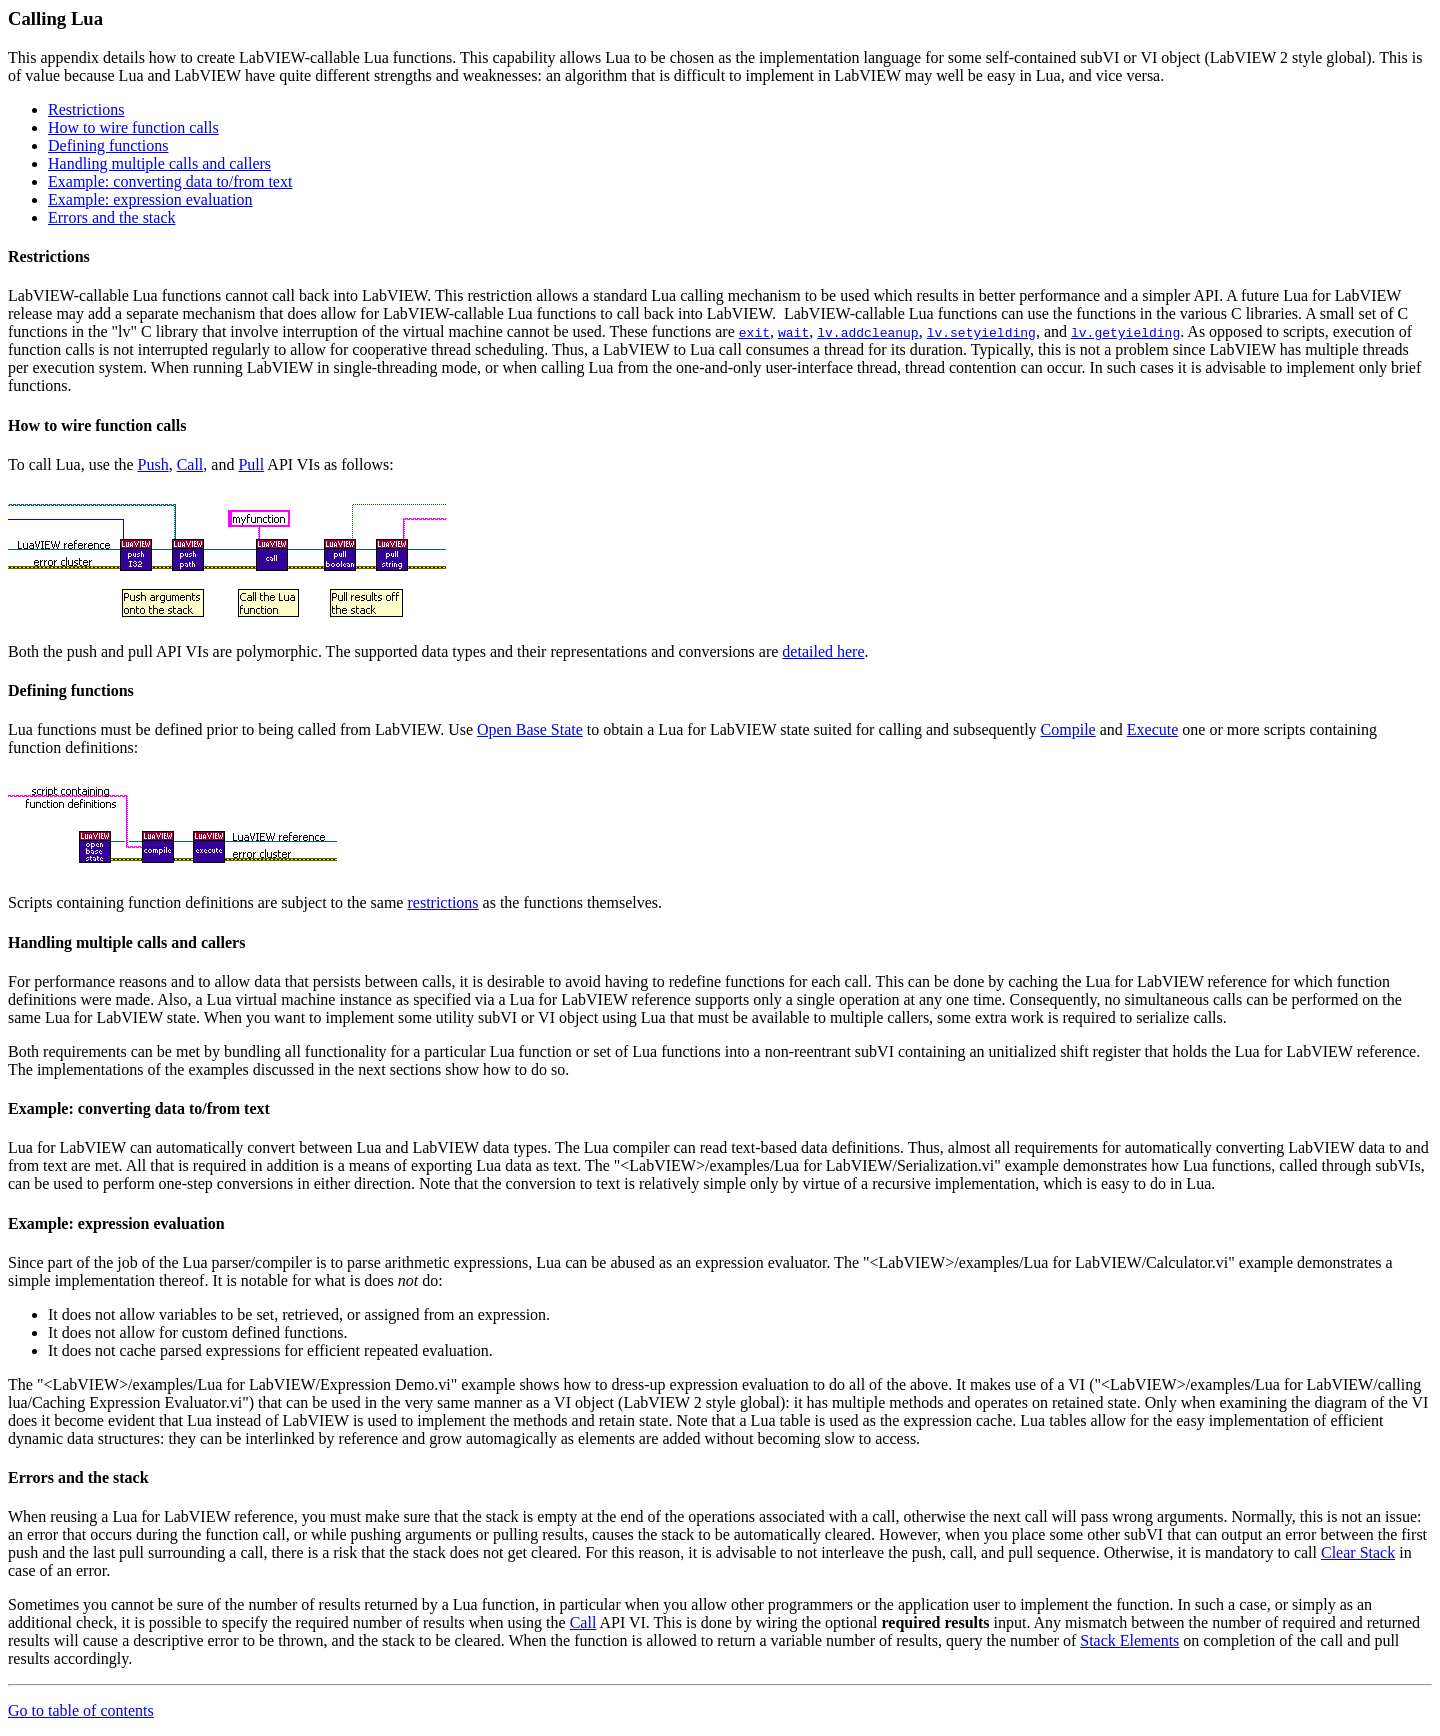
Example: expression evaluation (150, 199)
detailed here (823, 651)
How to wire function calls (133, 127)
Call (190, 464)
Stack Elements (1129, 1640)
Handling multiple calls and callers (159, 163)
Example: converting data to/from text (170, 181)
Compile (1068, 729)
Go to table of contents (81, 1710)
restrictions (442, 902)
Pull (251, 464)
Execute (1153, 729)
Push (153, 464)
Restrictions (86, 109)
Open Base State (530, 729)
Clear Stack (1358, 1552)
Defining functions (108, 145)
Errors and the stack (112, 217)
